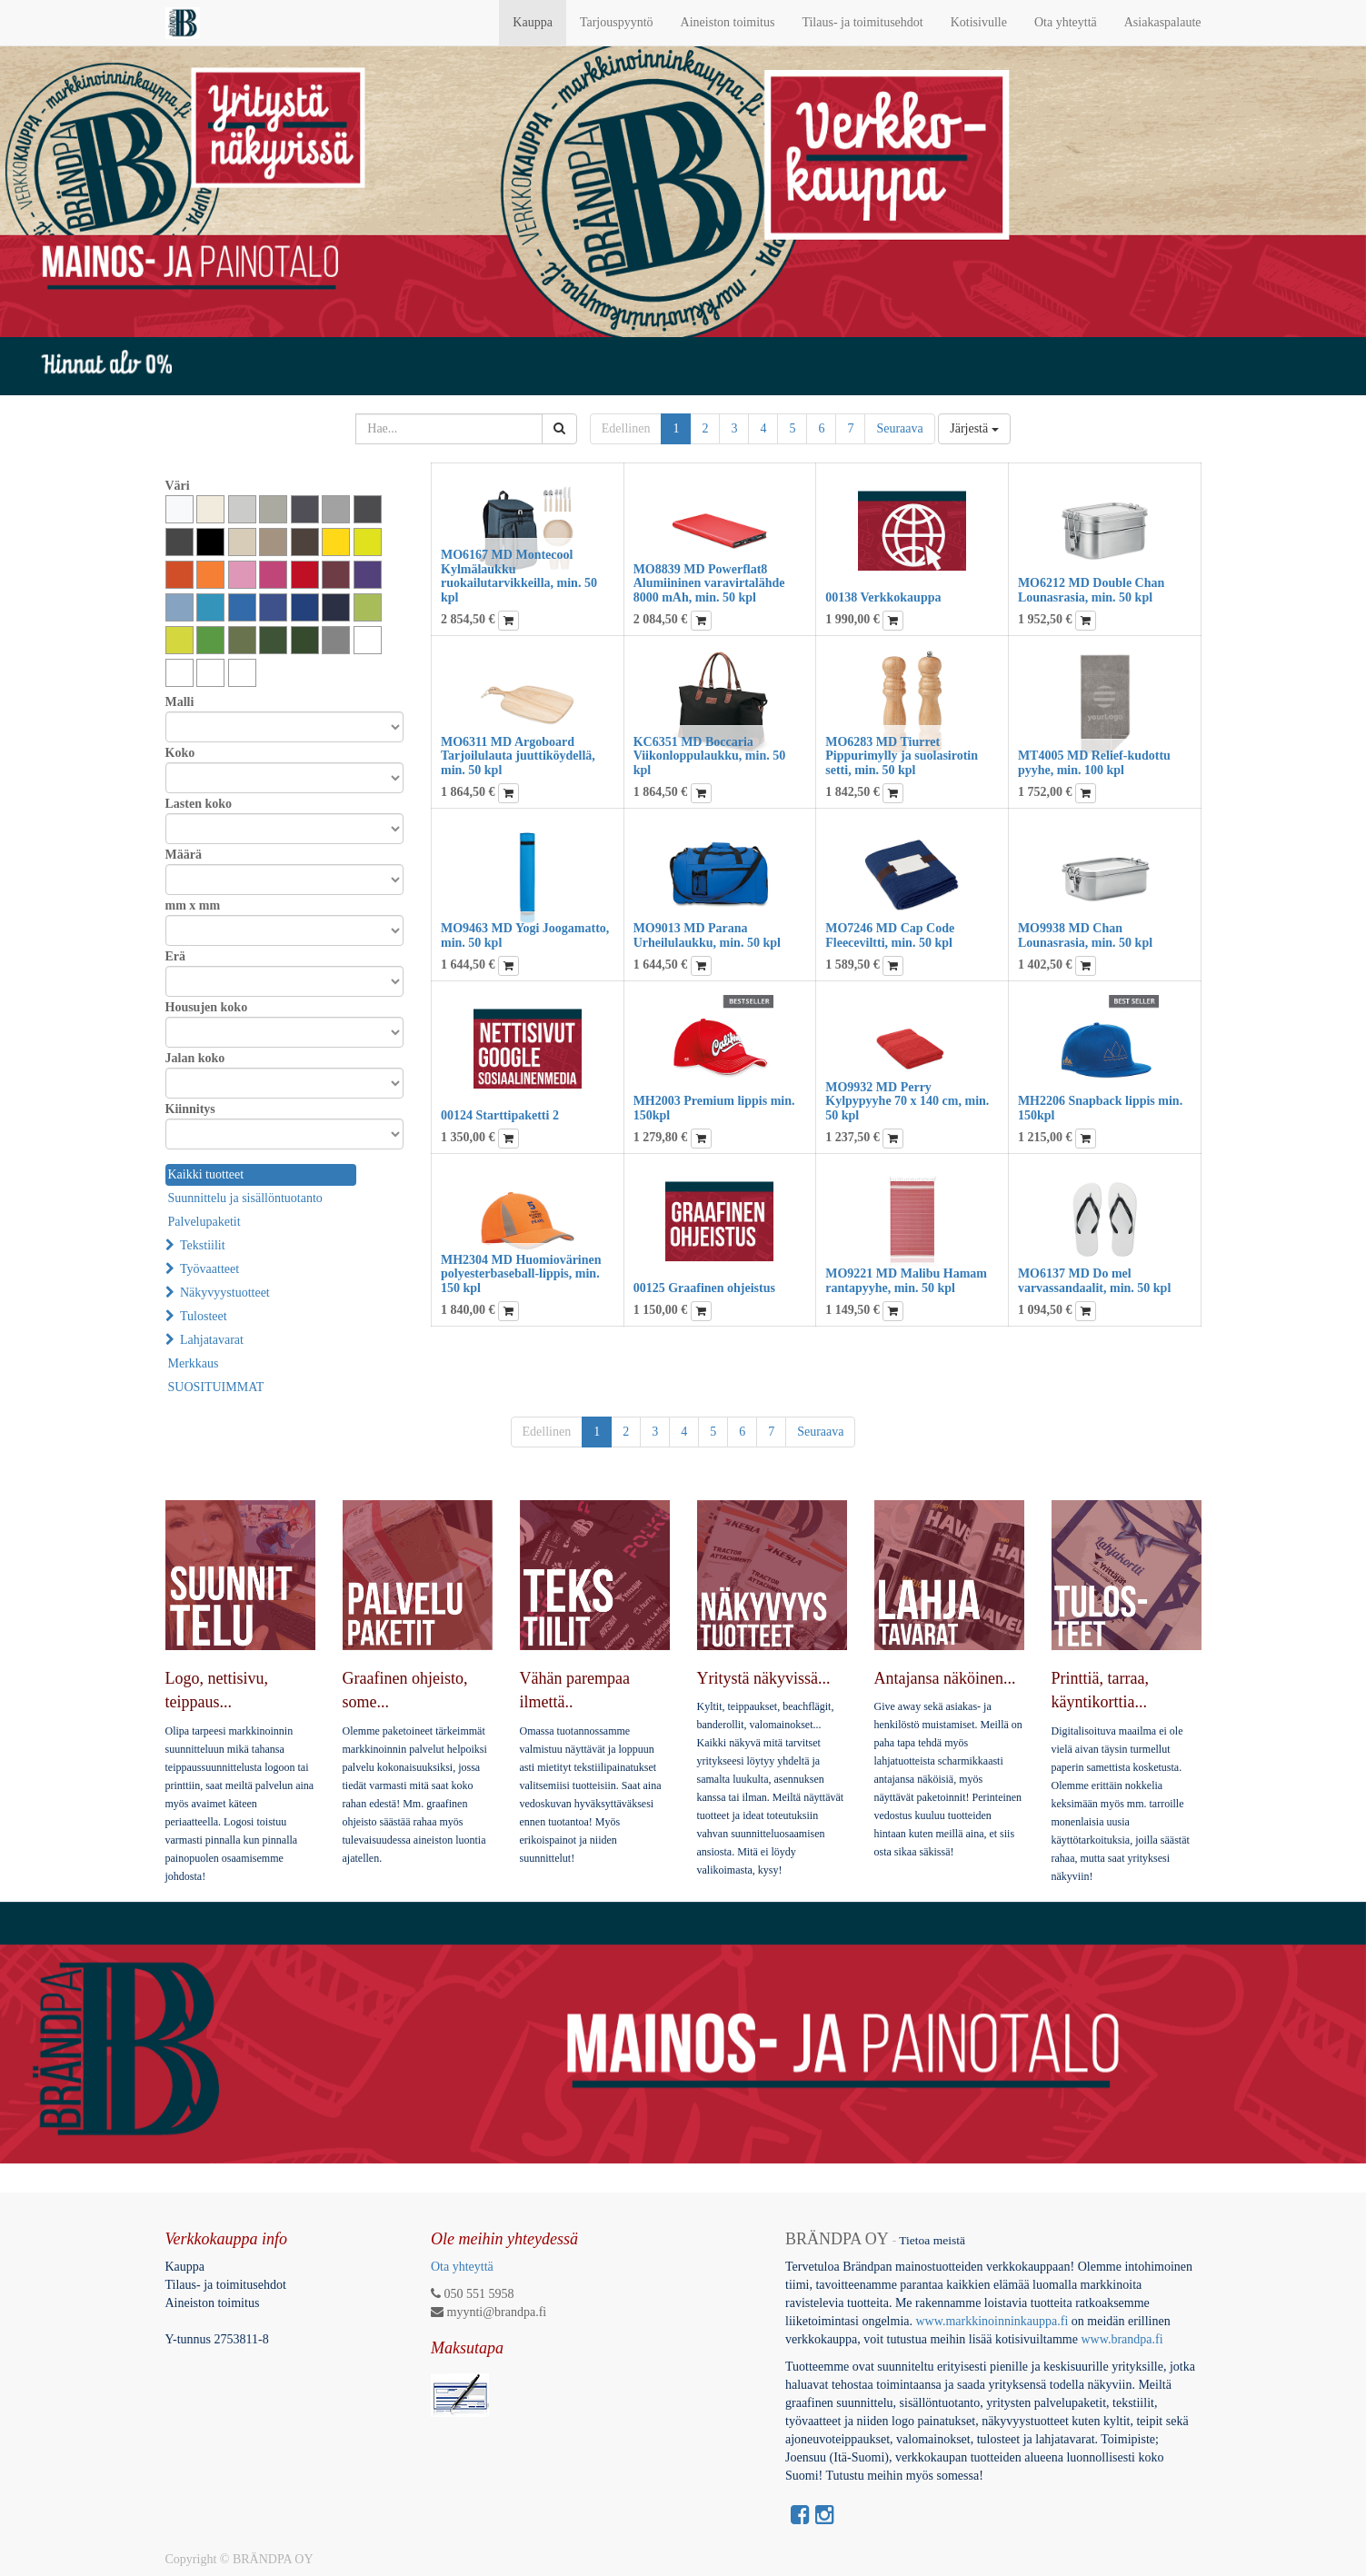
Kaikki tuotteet (206, 1174)
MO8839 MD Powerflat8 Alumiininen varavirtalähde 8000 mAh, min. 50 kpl (709, 583)
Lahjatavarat (212, 1340)
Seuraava (899, 428)
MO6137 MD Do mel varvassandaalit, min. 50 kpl (1094, 1280)
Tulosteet (203, 1316)
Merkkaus (193, 1363)
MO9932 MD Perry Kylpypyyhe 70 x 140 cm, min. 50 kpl (907, 1101)
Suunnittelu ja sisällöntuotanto (245, 1198)
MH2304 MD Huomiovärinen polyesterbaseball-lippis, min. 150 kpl (521, 1274)
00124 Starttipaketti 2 (500, 1115)
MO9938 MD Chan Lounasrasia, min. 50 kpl (1085, 935)
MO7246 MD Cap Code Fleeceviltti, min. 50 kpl (889, 935)
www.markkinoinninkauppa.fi (991, 2321)
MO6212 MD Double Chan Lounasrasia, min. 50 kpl (1091, 589)
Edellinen (626, 428)
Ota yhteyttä (462, 2266)
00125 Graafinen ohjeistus (704, 1288)
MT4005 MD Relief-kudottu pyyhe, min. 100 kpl (1094, 762)
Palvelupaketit (204, 1221)
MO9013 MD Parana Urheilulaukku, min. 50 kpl (707, 935)
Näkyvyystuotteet (225, 1292)
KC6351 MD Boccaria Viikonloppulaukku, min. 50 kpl (709, 756)
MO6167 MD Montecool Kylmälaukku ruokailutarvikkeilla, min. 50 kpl (519, 575)
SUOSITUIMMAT (216, 1387)
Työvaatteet (209, 1269)
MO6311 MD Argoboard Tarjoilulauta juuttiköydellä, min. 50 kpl (518, 756)
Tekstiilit (202, 1245)
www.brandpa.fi (1123, 2339)
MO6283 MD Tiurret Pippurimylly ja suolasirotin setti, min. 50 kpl (901, 756)
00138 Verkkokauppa (883, 597)
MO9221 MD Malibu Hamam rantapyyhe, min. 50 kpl (906, 1280)
